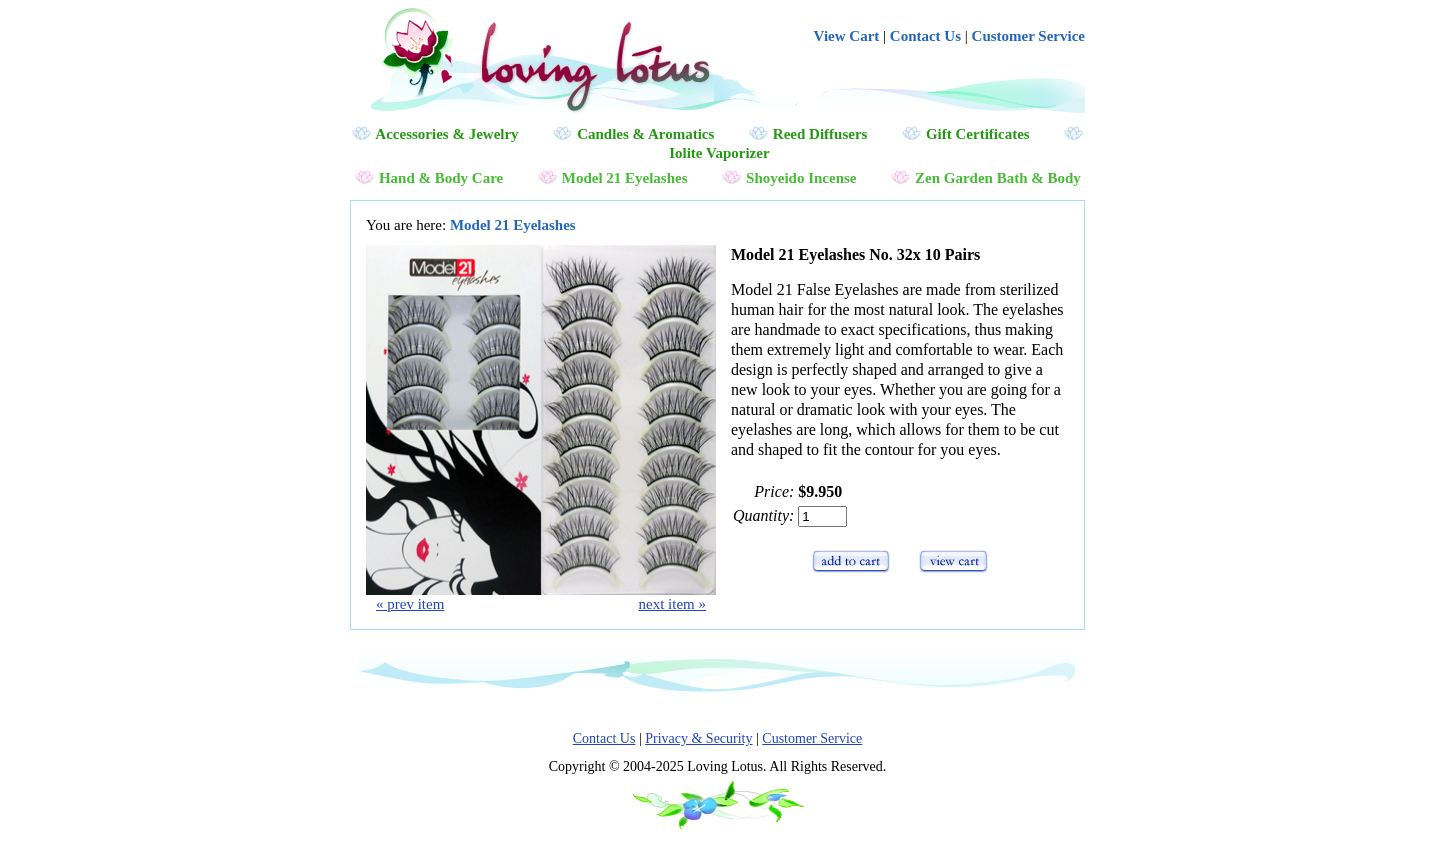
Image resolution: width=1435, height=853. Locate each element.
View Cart (847, 36)
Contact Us (925, 36)
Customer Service (1028, 36)
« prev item (410, 604)
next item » (673, 604)
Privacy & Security (698, 738)
